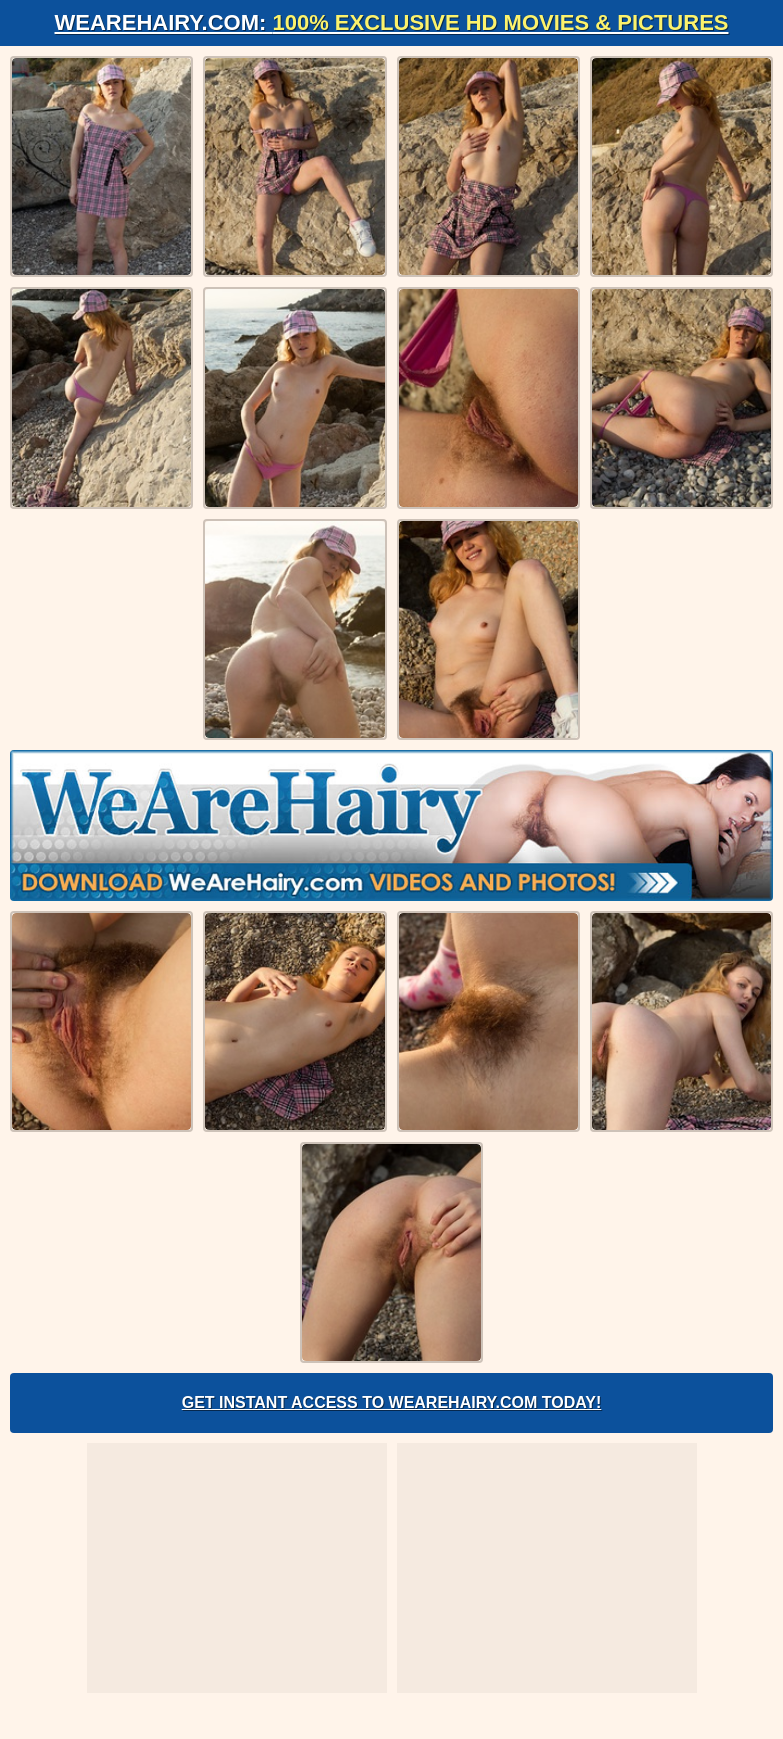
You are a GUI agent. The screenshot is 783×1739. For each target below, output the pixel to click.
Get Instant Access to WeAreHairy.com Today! (392, 1402)
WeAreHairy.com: (392, 22)
